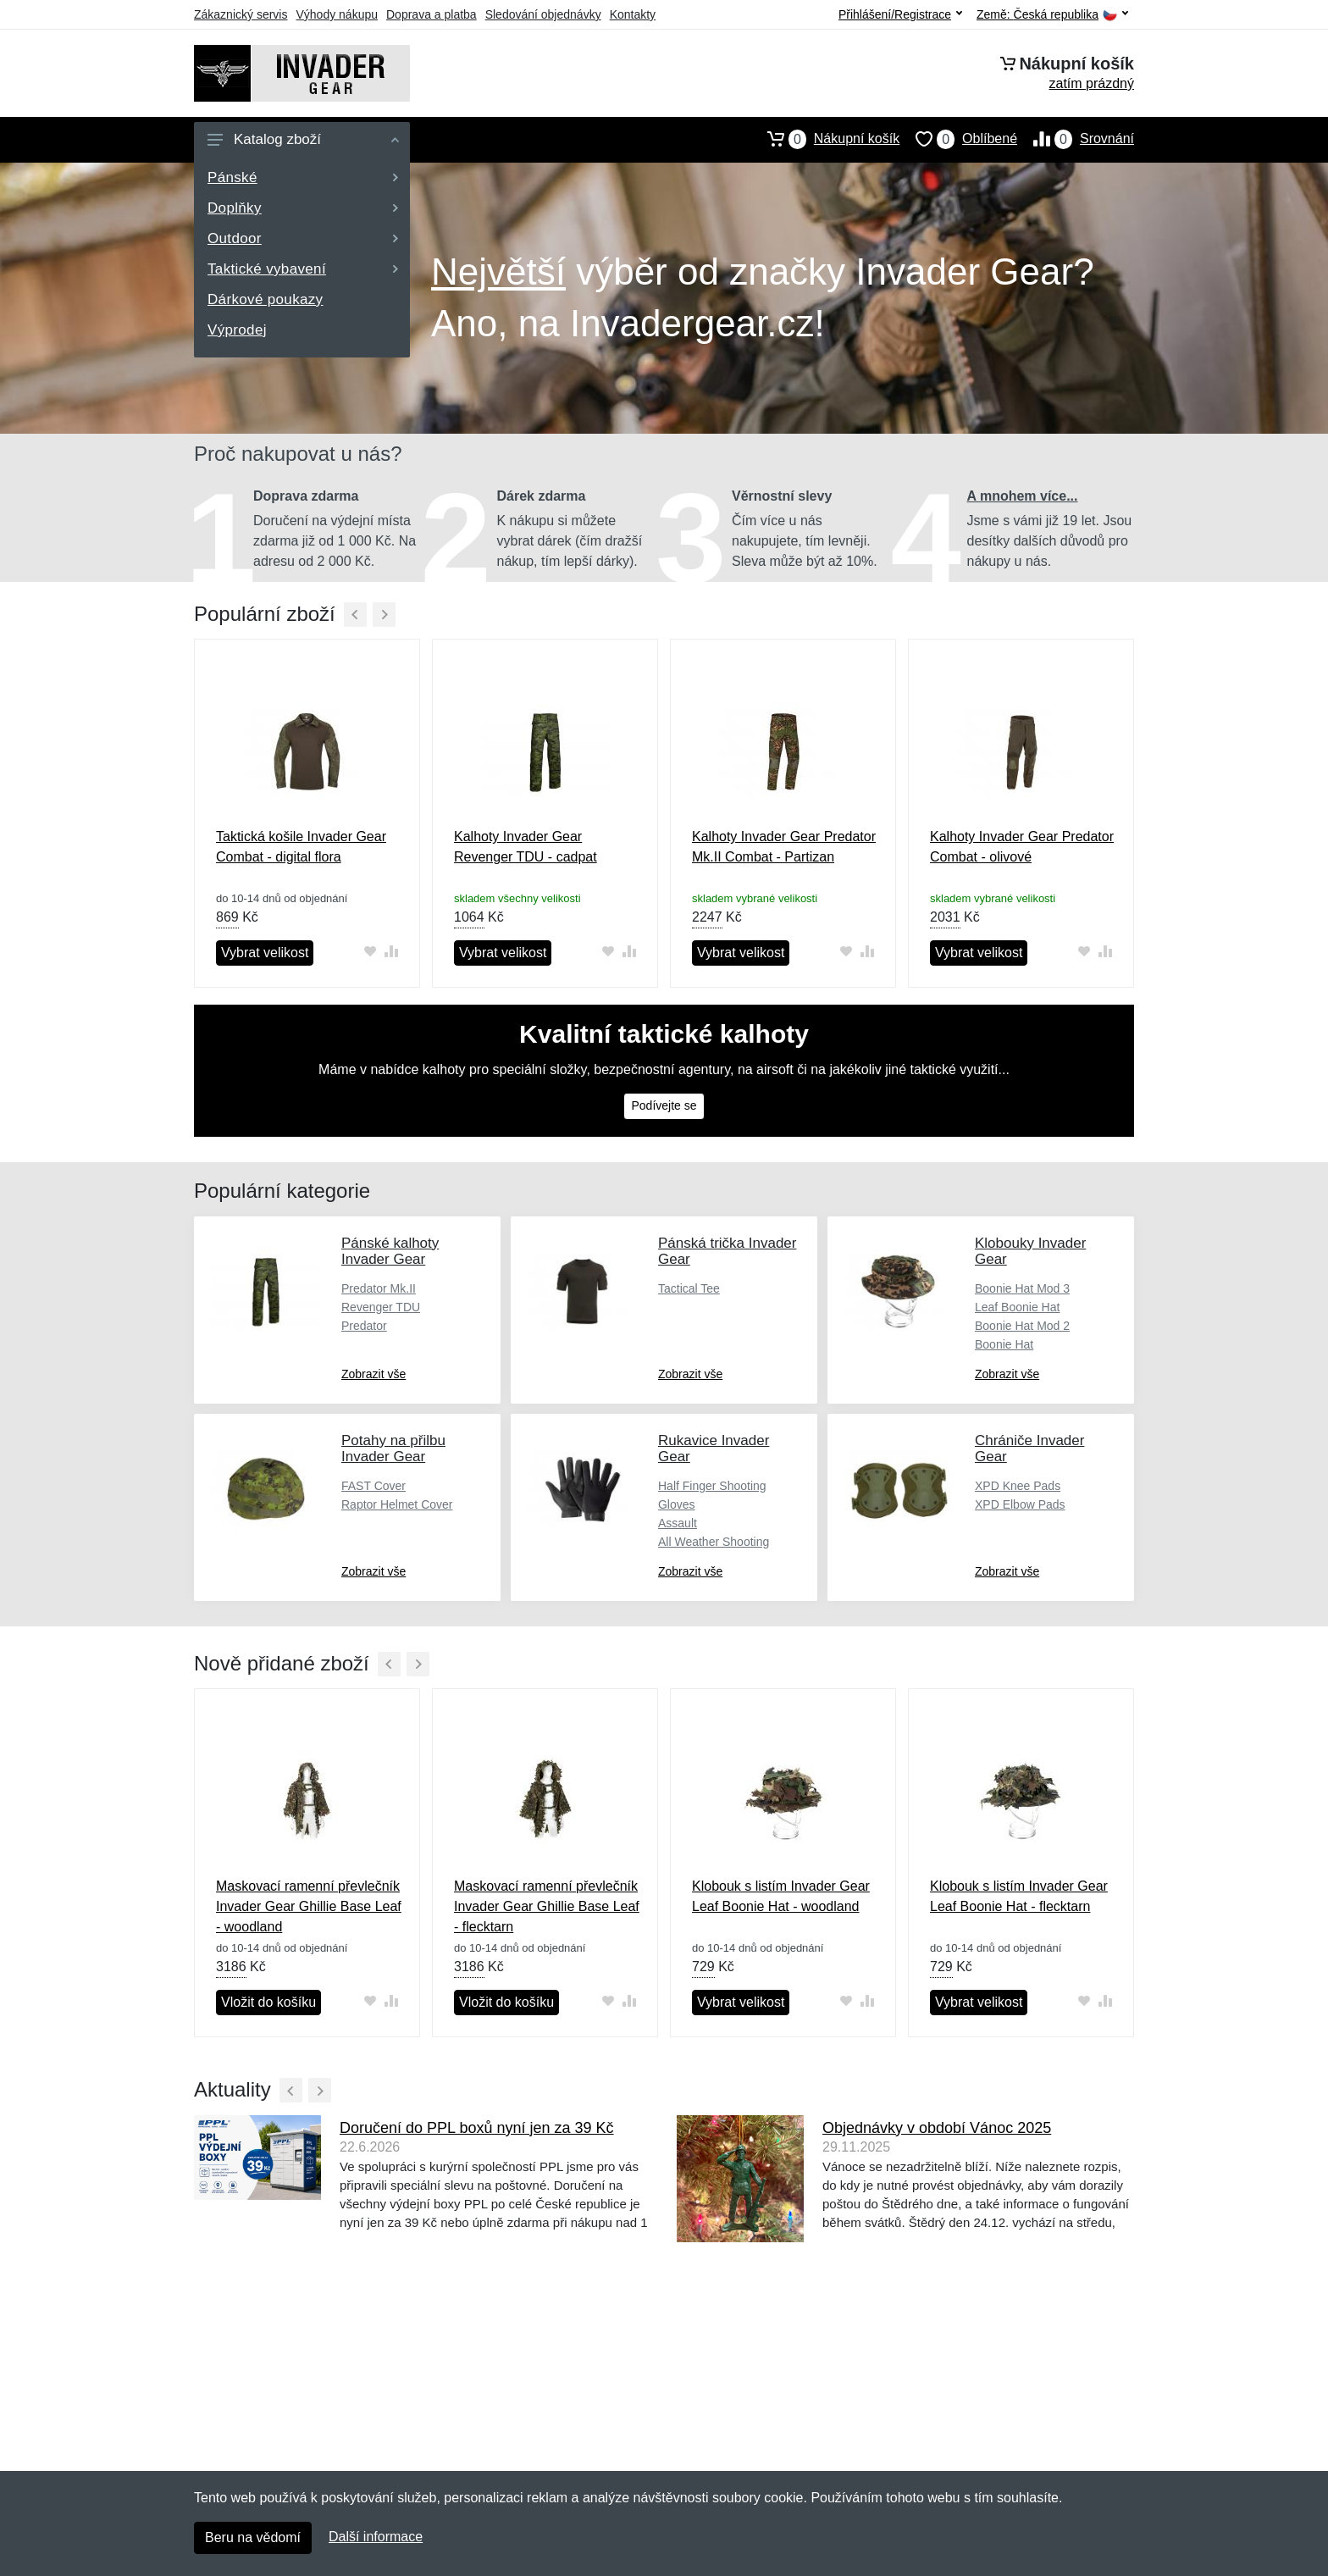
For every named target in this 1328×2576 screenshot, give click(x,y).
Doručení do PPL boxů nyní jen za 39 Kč (477, 2127)
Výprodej (237, 330)
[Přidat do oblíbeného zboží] (369, 951)
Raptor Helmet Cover (397, 1504)
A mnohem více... (1022, 496)
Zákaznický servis (240, 14)
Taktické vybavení (303, 269)
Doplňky (303, 208)
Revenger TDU (380, 1307)
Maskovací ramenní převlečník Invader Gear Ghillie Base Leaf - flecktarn (546, 1906)
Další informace (376, 2536)
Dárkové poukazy (265, 299)
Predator (364, 1325)
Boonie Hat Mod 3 (1022, 1288)
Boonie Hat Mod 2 (1022, 1325)
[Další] (384, 614)
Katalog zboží (303, 139)
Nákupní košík (825, 139)
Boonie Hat (1004, 1344)
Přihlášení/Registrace (900, 14)
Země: (1052, 14)
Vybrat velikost (264, 952)
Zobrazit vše (373, 1374)
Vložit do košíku (268, 2002)
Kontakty (633, 14)
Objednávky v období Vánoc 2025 (936, 2127)
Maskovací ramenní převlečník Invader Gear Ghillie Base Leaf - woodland (308, 1906)
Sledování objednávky (543, 14)
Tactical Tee (689, 1288)
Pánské (303, 177)
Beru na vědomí (253, 2537)
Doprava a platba (431, 14)
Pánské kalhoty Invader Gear (390, 1251)
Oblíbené (958, 139)
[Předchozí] (355, 614)
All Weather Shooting (713, 1541)
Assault (677, 1523)
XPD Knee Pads (1017, 1486)
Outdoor (303, 238)
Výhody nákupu (337, 14)
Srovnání (1075, 139)
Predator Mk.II (378, 1288)
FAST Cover (373, 1486)
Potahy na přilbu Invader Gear (393, 1448)
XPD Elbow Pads (1020, 1504)
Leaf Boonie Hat (1017, 1307)
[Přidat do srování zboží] (390, 951)
